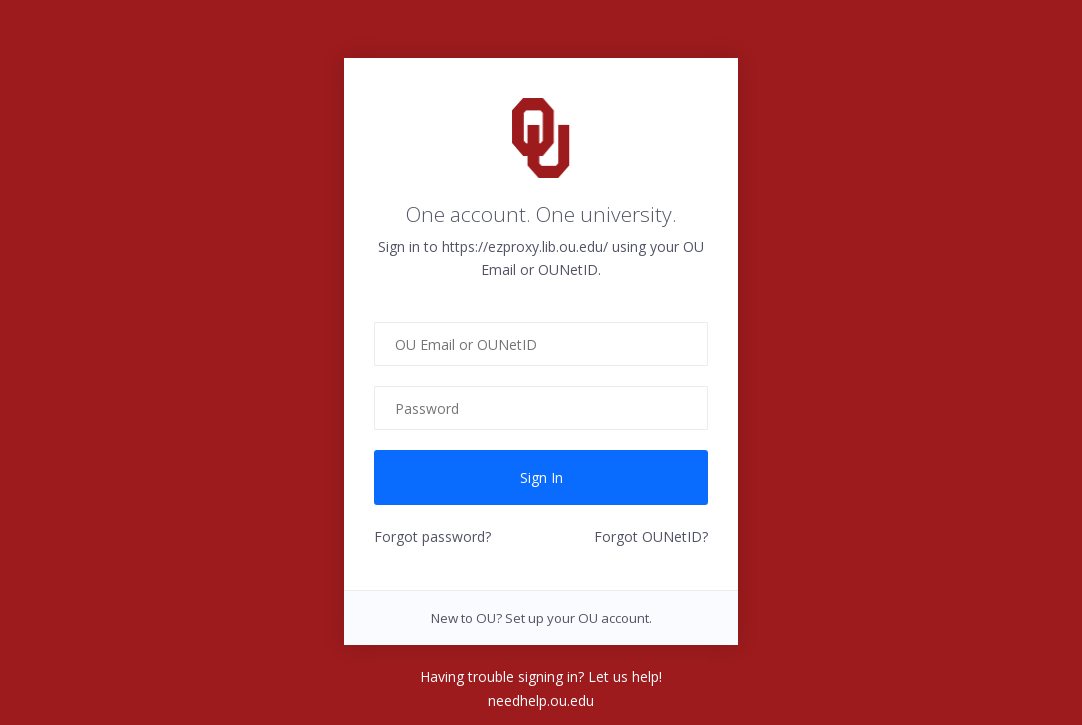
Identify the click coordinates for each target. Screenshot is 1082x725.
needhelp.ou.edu (541, 700)
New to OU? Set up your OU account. (541, 618)
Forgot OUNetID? (651, 536)
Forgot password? (432, 536)
